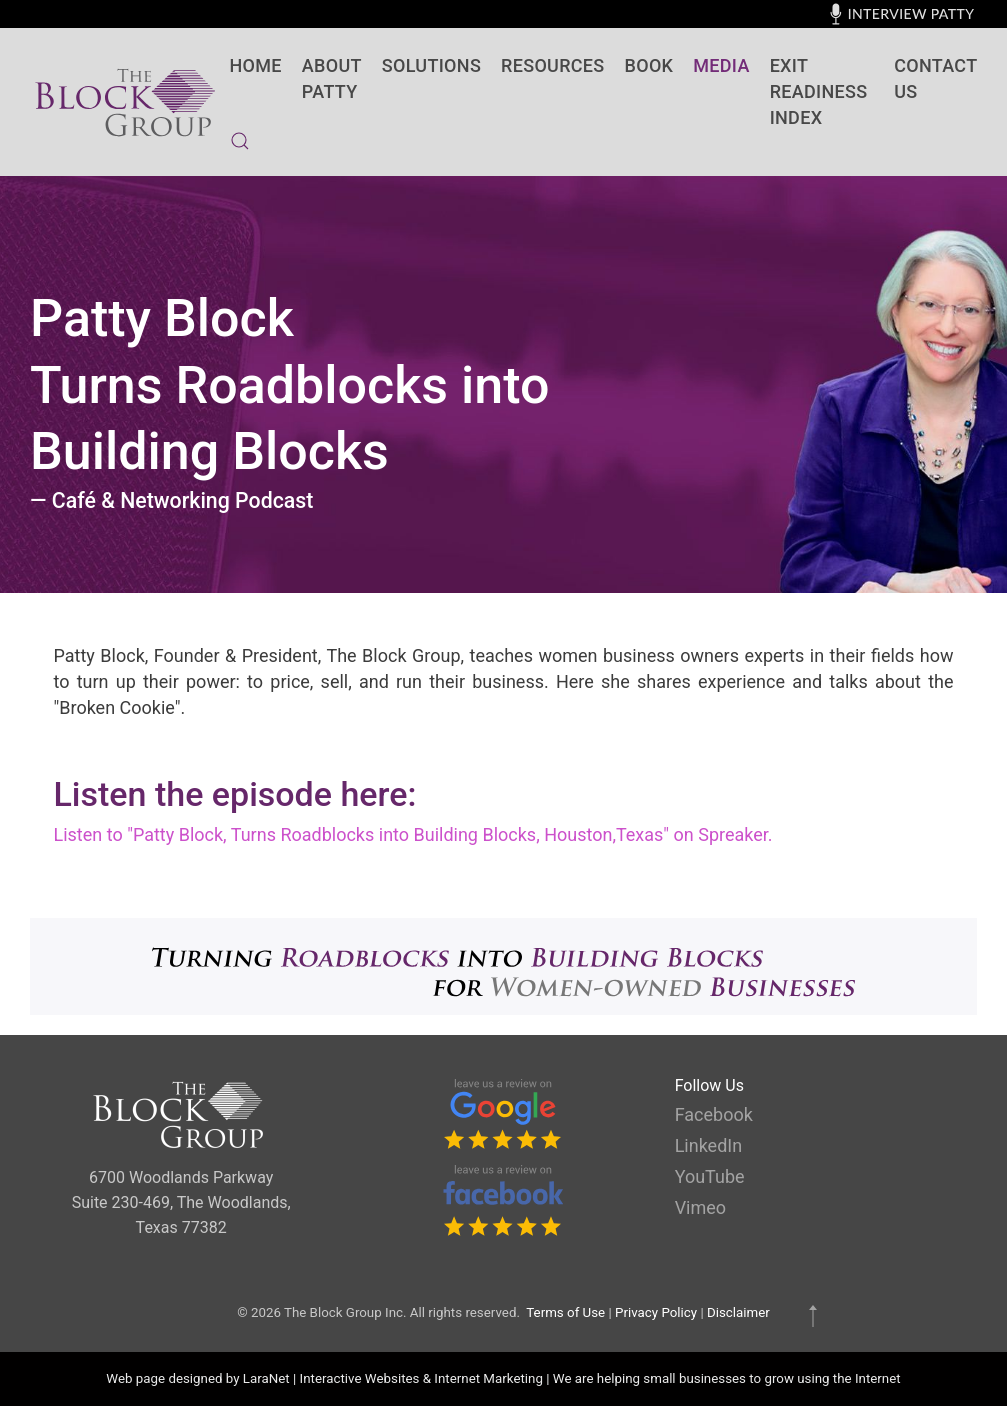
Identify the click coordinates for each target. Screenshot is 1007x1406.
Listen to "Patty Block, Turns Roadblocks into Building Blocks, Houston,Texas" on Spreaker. (413, 834)
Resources (552, 65)
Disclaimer (738, 1312)
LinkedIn (709, 1145)
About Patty (332, 78)
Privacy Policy (656, 1312)
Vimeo (700, 1207)
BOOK (649, 65)
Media (721, 65)
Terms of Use (565, 1312)
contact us (935, 78)
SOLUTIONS (431, 65)
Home (256, 65)
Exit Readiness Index (819, 91)
